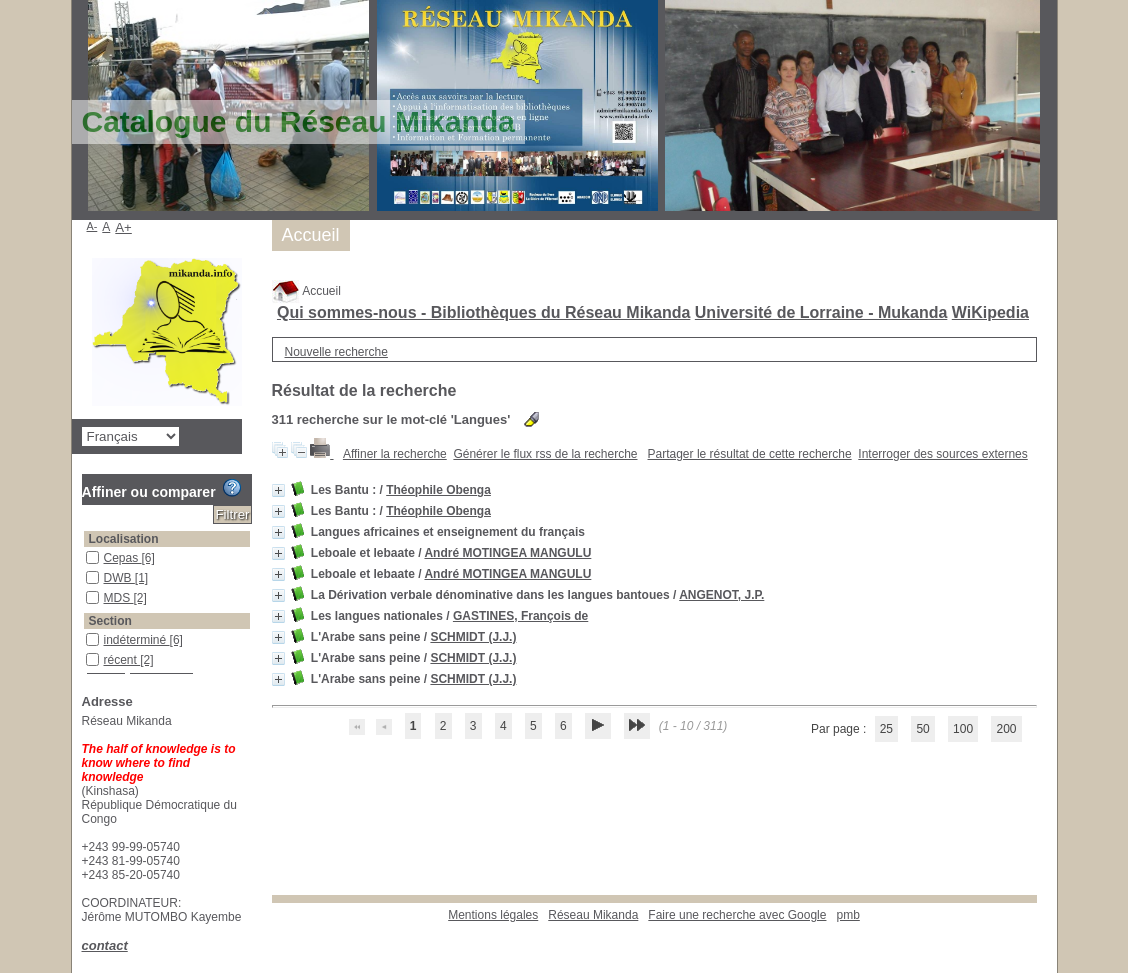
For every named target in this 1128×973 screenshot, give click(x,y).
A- (92, 226)
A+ (123, 227)
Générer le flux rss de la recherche (545, 454)
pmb (847, 915)
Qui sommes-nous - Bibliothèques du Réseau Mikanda (483, 312)
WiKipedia (990, 312)
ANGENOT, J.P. (721, 595)
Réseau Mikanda (593, 915)
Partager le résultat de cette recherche (750, 454)
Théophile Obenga (438, 490)
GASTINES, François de (520, 616)
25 (886, 729)
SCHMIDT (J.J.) (473, 637)
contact (105, 945)
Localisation (124, 539)
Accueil (306, 291)
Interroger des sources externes (942, 454)
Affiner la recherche (395, 454)
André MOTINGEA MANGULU (507, 553)
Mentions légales (493, 915)
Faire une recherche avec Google (737, 915)
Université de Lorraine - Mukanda (821, 312)
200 (1006, 729)
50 (922, 729)
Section (110, 621)
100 (963, 729)
